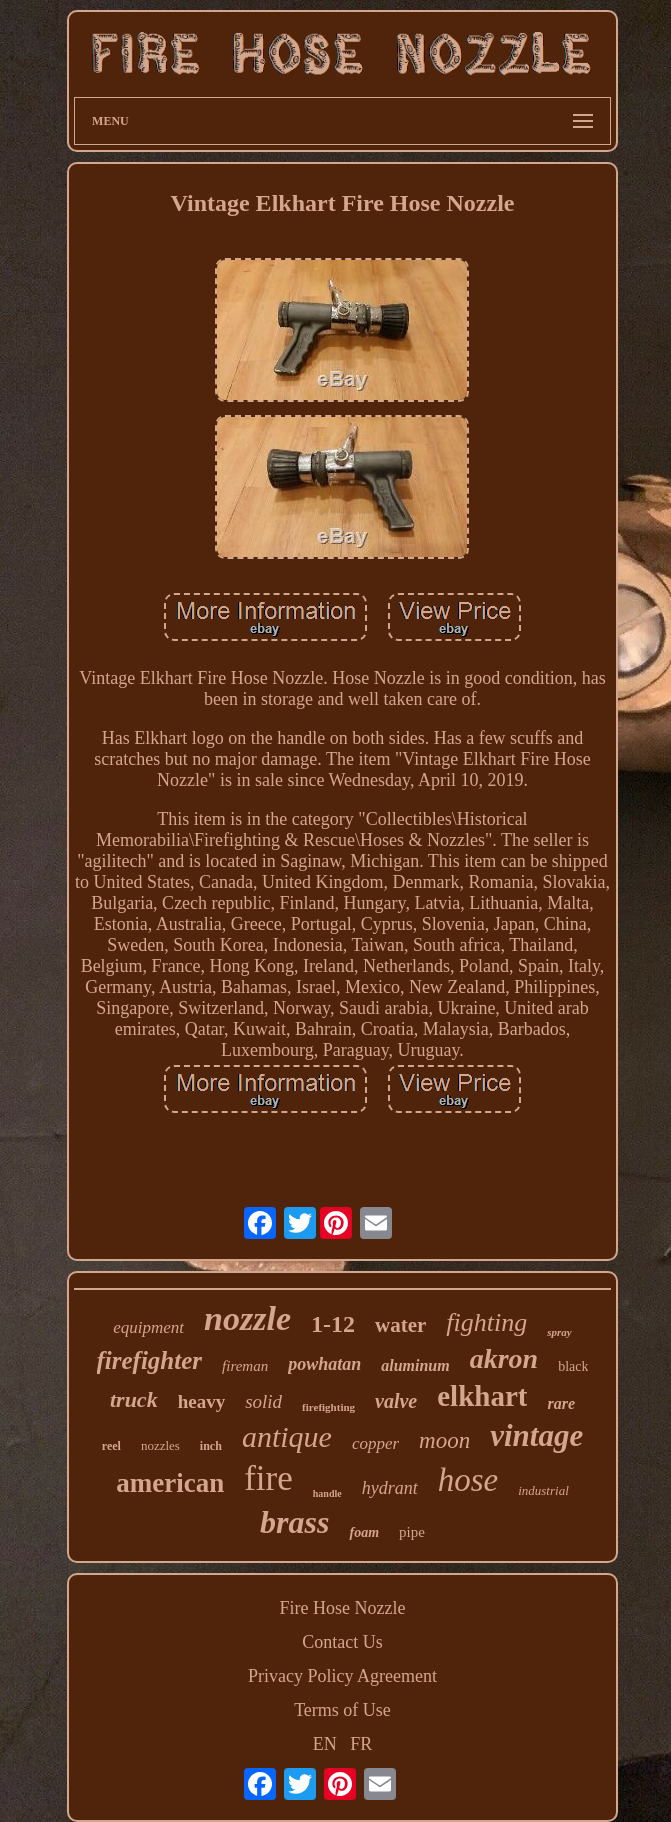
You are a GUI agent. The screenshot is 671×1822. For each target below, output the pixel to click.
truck (134, 1399)
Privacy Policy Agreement (342, 1676)
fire (268, 1478)
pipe (412, 1532)
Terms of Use (342, 1710)
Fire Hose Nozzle (343, 1608)
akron (504, 1358)
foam (364, 1532)
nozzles (160, 1445)
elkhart (482, 1396)
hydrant (390, 1488)
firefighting (328, 1407)
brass (294, 1522)
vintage (536, 1435)
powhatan (324, 1364)
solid (263, 1401)
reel (111, 1446)
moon (444, 1440)
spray (559, 1332)
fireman (245, 1366)
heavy (202, 1401)
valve (396, 1401)
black (573, 1366)
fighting (486, 1322)
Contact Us (342, 1642)
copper (375, 1443)
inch (211, 1446)
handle (327, 1493)
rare (561, 1403)
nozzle (247, 1318)
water (400, 1325)
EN (325, 1744)
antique (287, 1436)
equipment (148, 1327)
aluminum (415, 1365)
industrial (543, 1490)
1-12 (333, 1324)
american (170, 1483)
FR (361, 1744)
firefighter (150, 1360)
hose (468, 1480)
